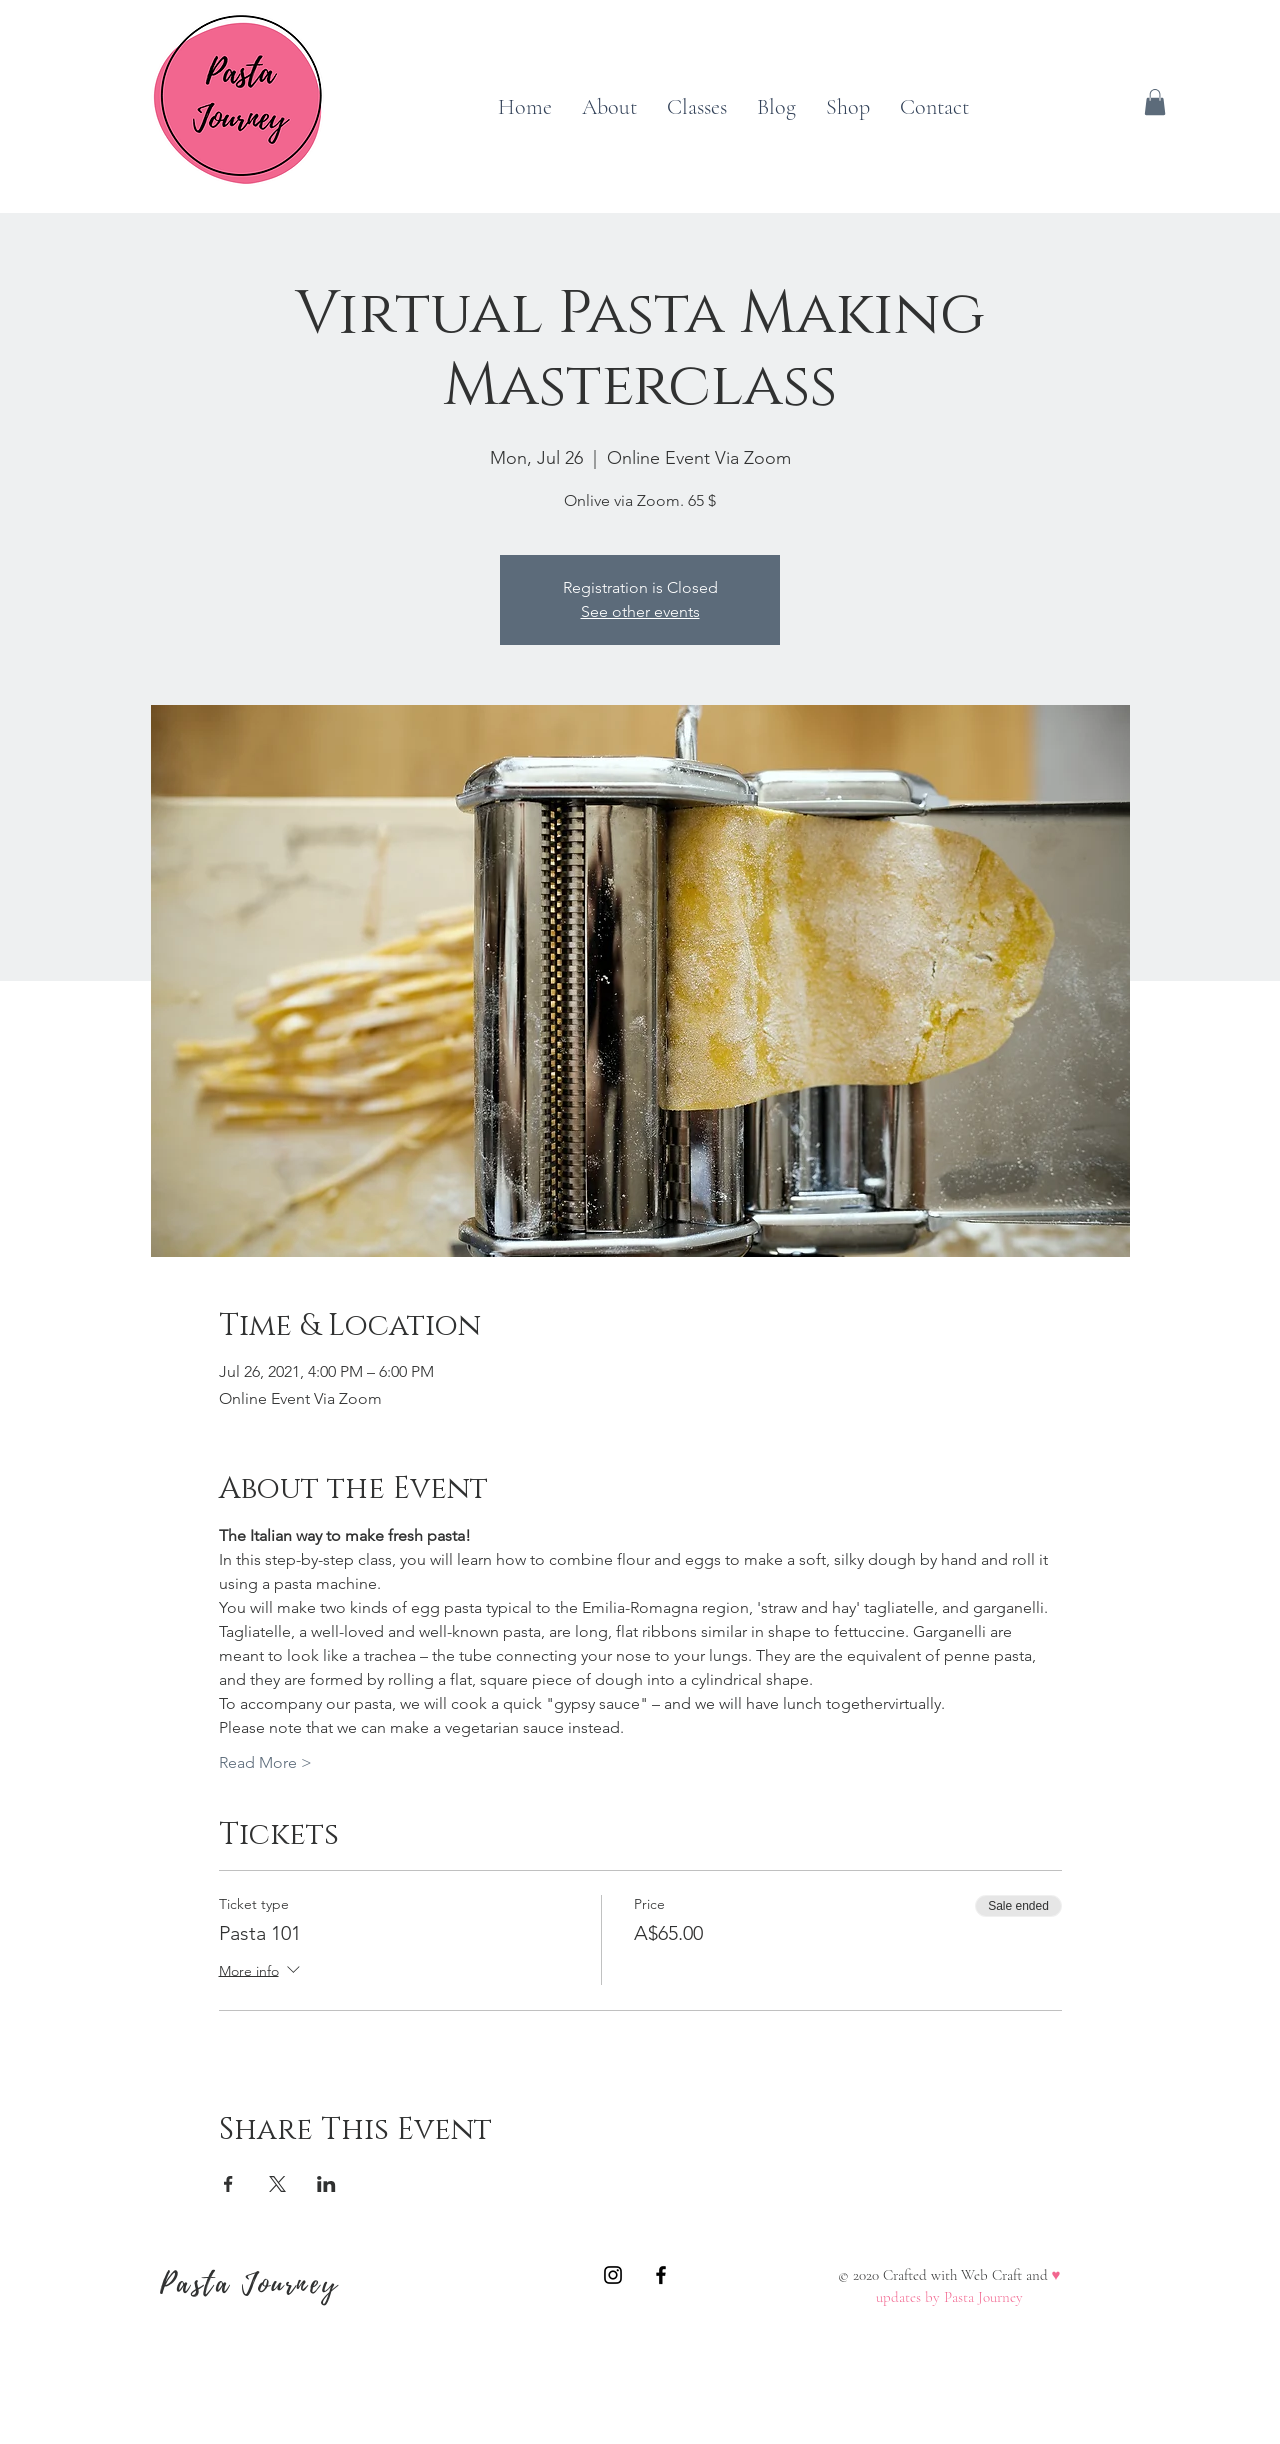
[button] (1155, 102)
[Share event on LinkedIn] (326, 2184)
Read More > (265, 1762)
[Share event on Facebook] (228, 2184)
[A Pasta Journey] (613, 2275)
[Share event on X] (277, 2184)
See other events (640, 611)
